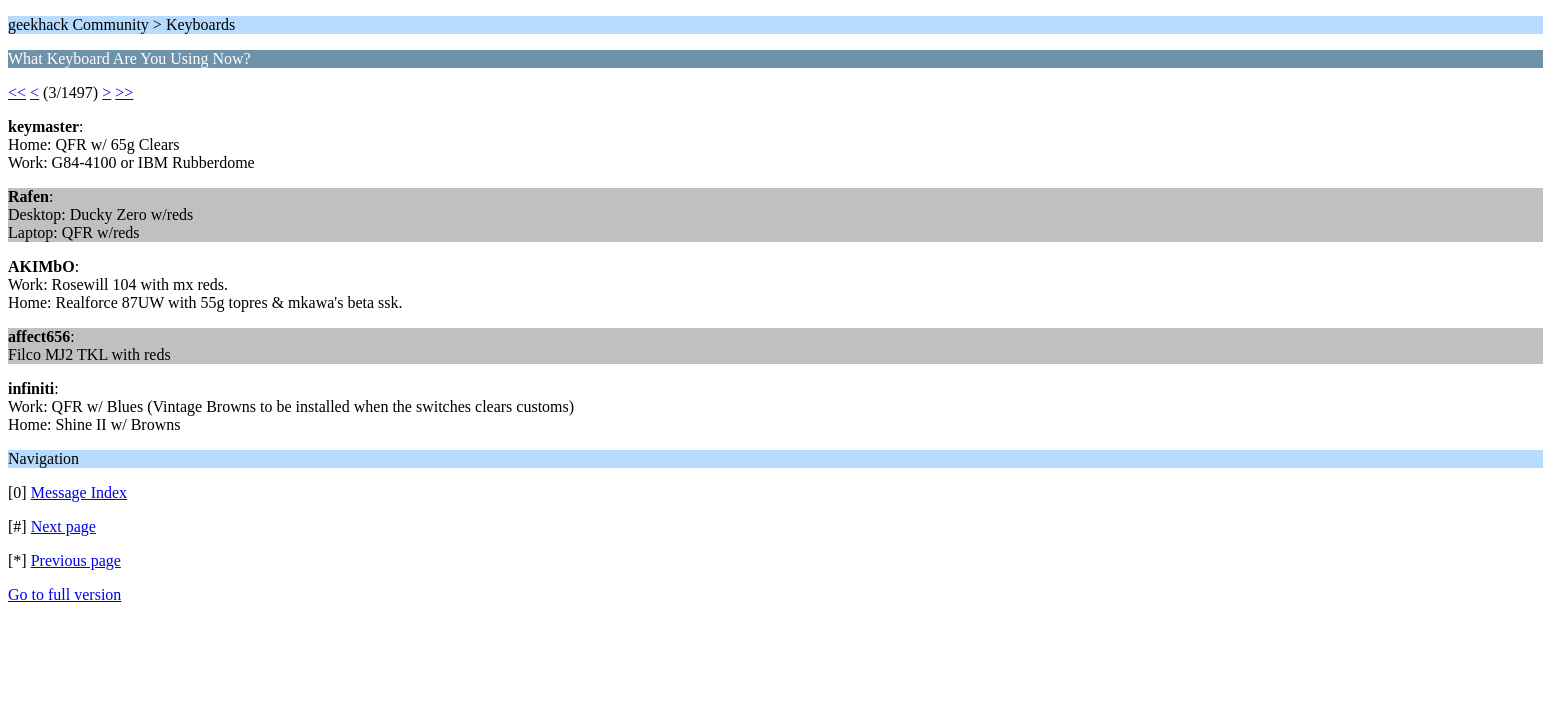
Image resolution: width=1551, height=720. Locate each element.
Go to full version (64, 594)
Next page (63, 526)
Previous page (76, 560)
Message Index (79, 492)
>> (124, 92)
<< (17, 92)
